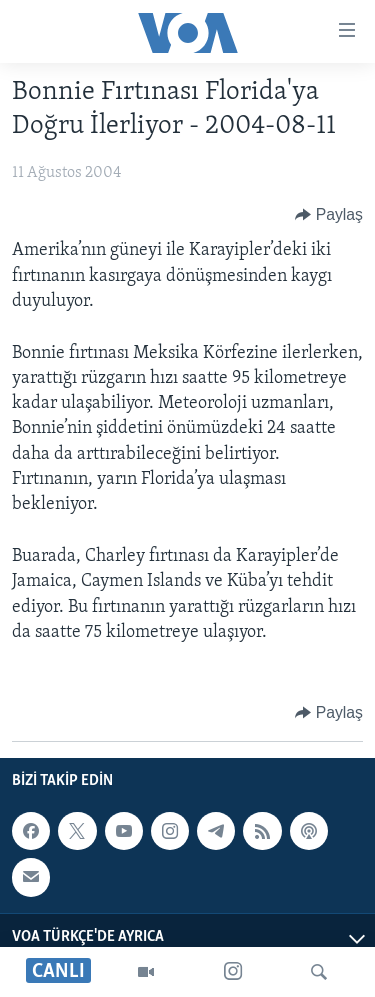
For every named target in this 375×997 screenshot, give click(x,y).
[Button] (329, 215)
